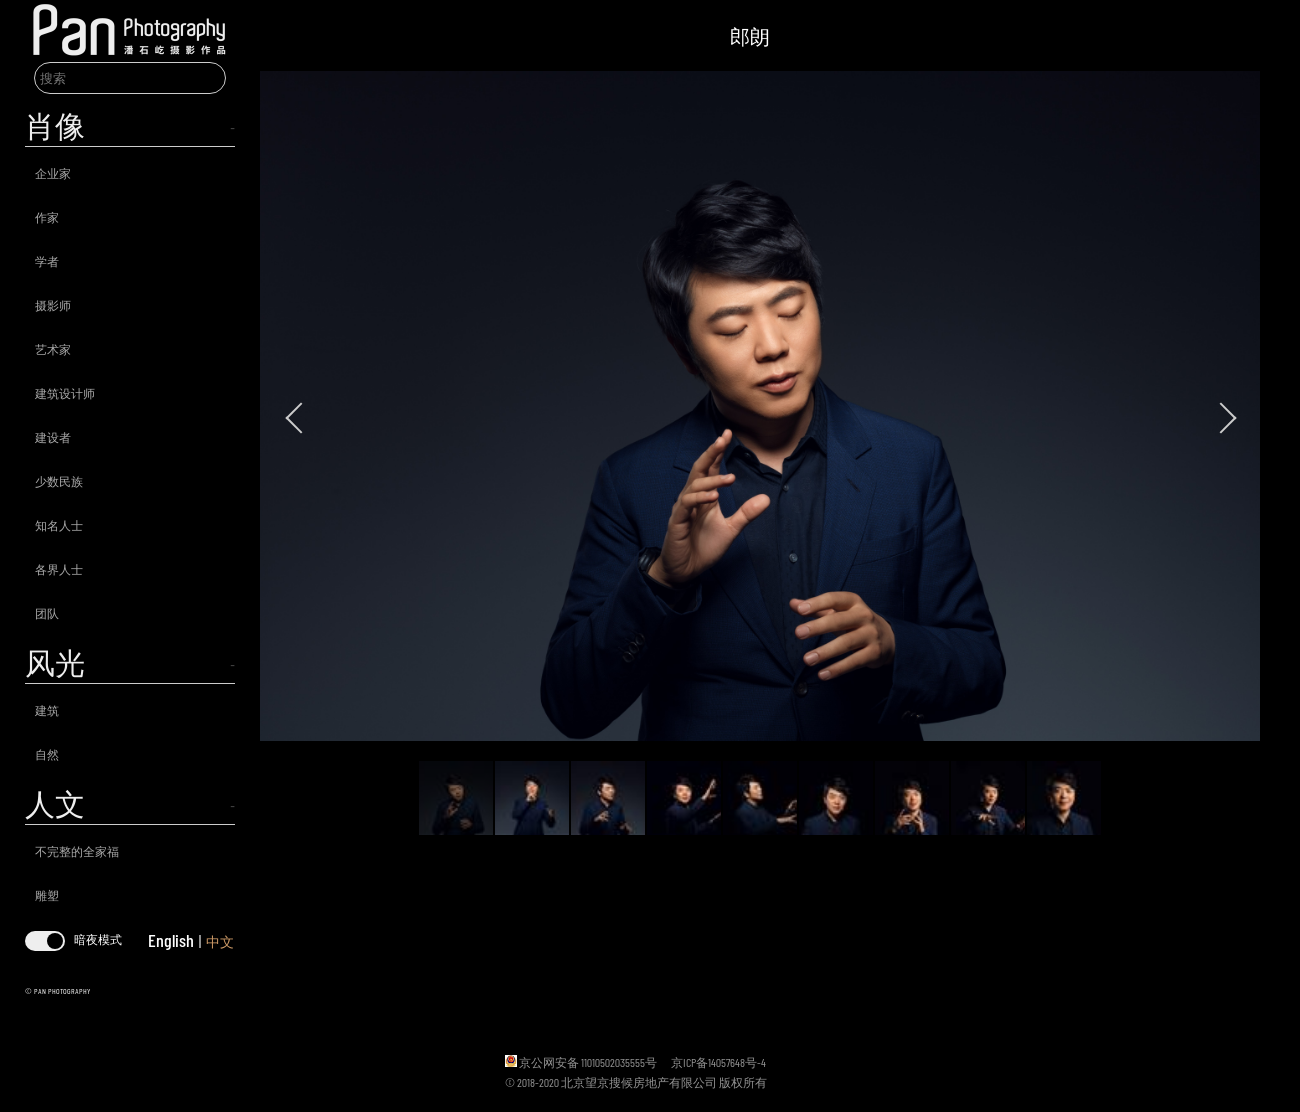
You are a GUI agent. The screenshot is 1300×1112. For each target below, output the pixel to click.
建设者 (53, 437)
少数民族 (59, 481)
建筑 (47, 710)
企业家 (53, 173)
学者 (47, 261)
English (171, 940)
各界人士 (59, 569)
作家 (47, 217)
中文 (220, 941)
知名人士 (59, 525)
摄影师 (53, 305)
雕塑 (47, 895)
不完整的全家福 (77, 851)
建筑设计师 (65, 393)
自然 (47, 754)
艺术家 (53, 349)
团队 (47, 613)
